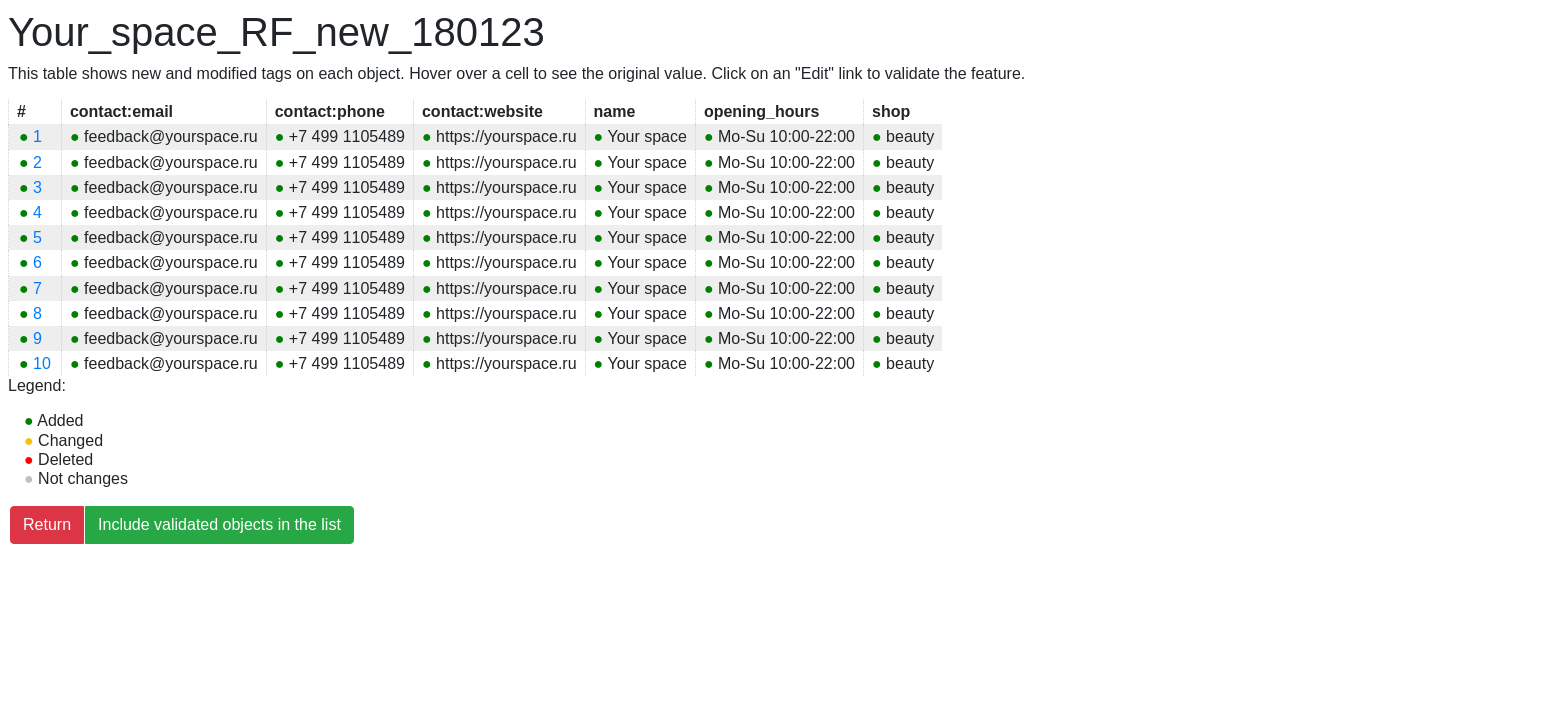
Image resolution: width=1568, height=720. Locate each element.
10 (35, 363)
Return (47, 524)
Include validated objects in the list (219, 524)
